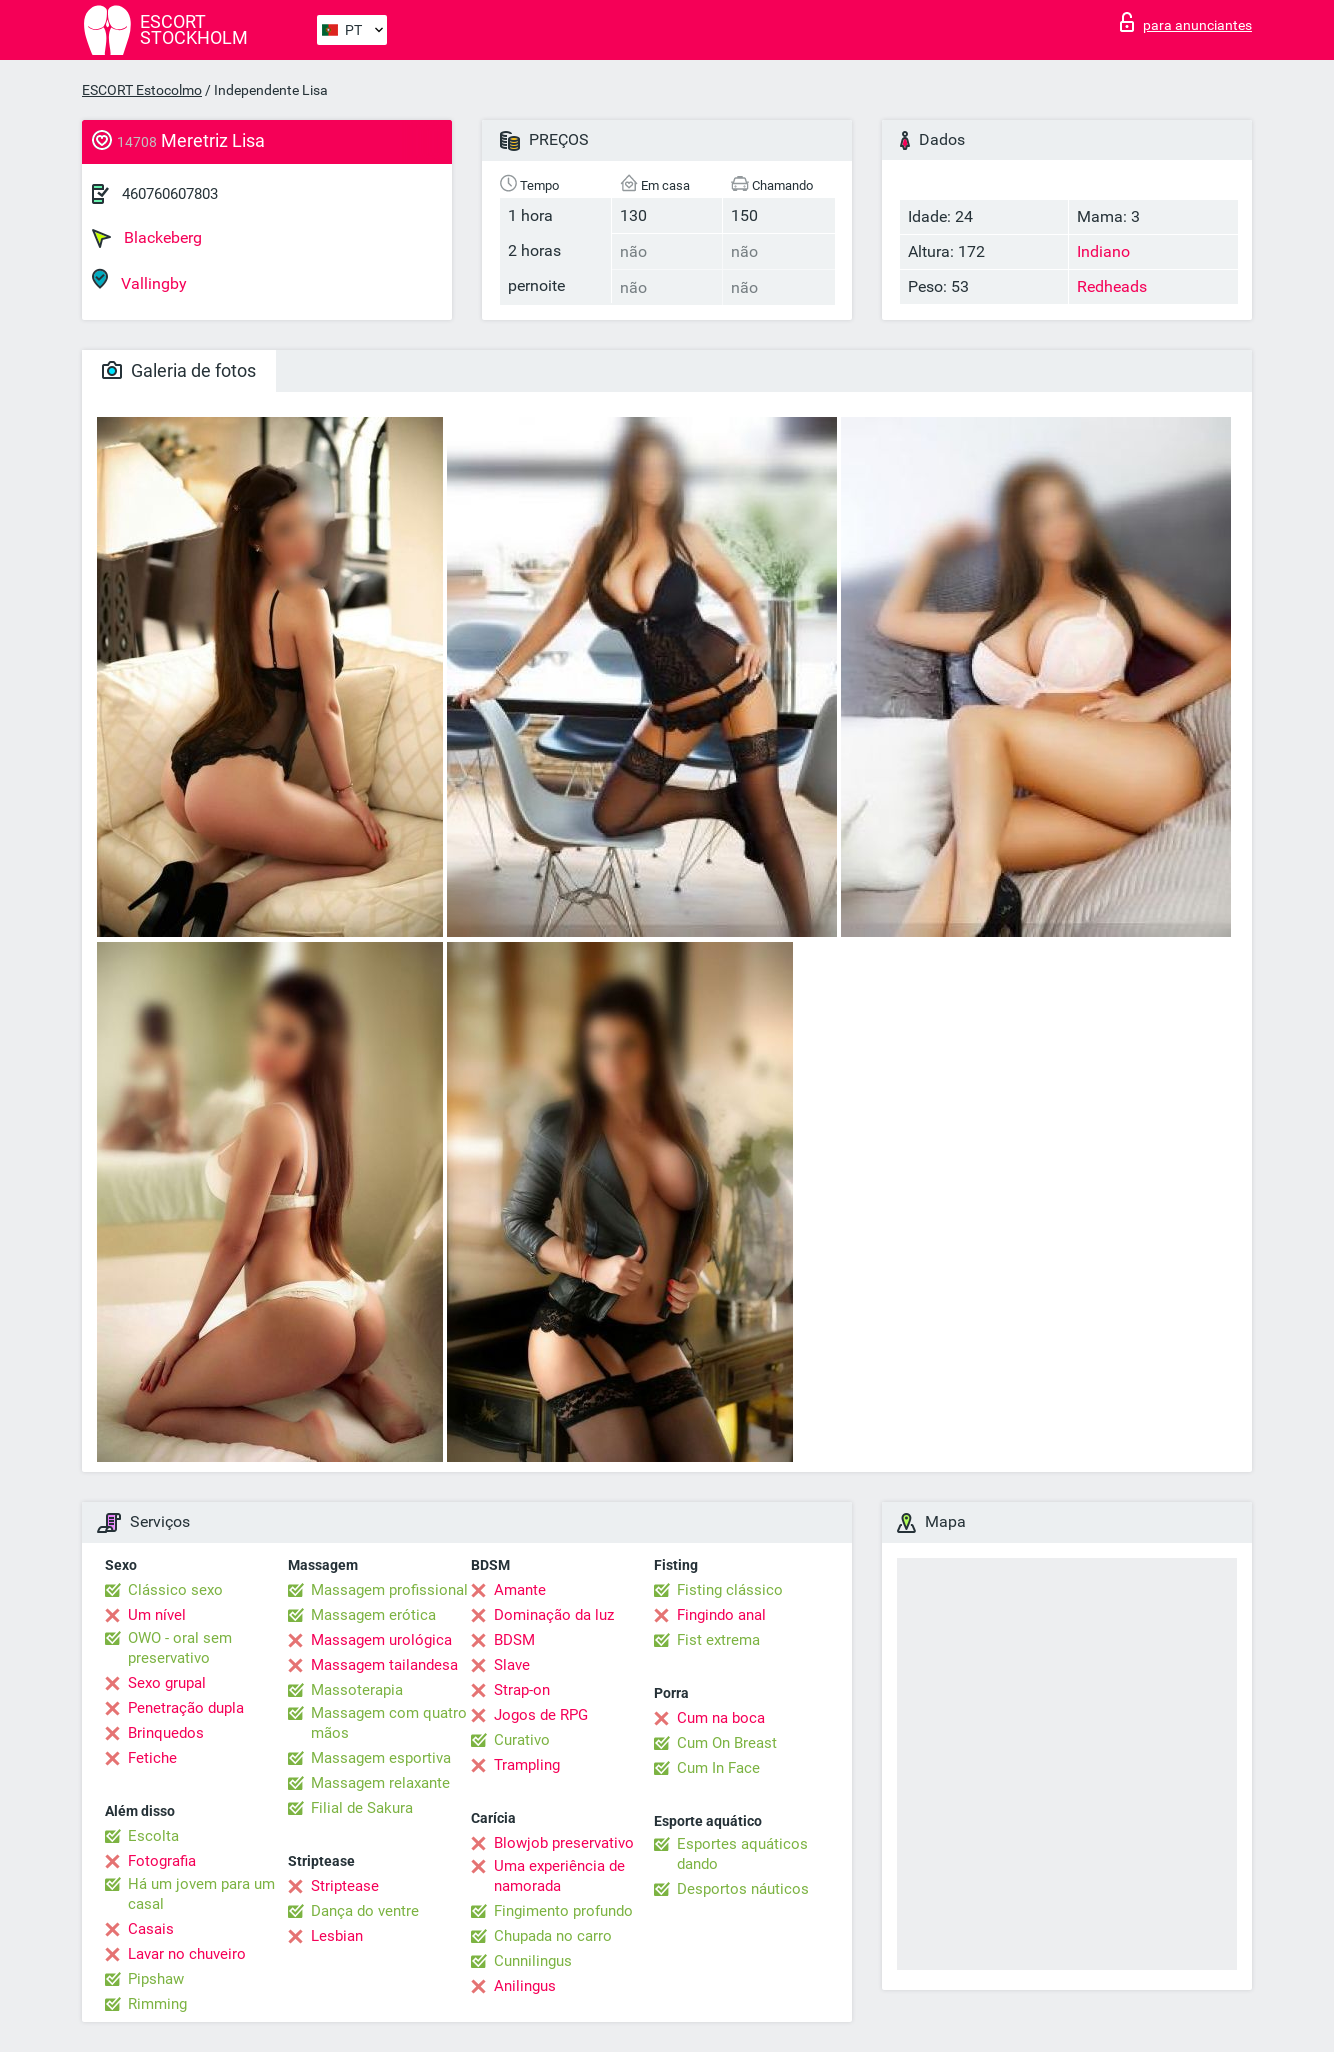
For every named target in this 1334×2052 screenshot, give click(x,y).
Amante (520, 1590)
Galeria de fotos (179, 370)
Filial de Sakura (362, 1808)
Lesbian (337, 1936)
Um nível (157, 1615)
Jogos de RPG (541, 1715)
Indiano (1103, 251)
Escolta (153, 1836)
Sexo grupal (167, 1683)
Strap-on (522, 1690)
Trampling (527, 1765)
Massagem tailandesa (384, 1665)
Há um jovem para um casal (201, 1894)
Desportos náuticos (743, 1889)
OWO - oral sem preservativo (180, 1648)
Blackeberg (147, 238)
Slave (512, 1665)
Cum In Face (718, 1768)
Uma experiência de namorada (559, 1876)
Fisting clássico (730, 1590)
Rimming (157, 2004)
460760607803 (170, 194)
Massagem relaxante (380, 1783)
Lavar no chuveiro (187, 1954)
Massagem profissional (389, 1590)
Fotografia (162, 1861)
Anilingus (525, 1986)
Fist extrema (718, 1640)
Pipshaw (156, 1979)
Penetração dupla (186, 1708)
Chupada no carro (553, 1936)
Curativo (522, 1740)
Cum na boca (721, 1718)
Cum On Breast (727, 1743)
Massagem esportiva (381, 1758)
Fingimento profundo (563, 1911)
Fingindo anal (721, 1615)
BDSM (514, 1640)
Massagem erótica (373, 1615)
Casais (151, 1929)
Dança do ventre (365, 1911)
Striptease (345, 1886)
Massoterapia (357, 1690)
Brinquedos (166, 1733)
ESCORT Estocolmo (142, 90)
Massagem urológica (381, 1640)
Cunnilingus (533, 1961)
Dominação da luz (554, 1615)
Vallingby (139, 280)
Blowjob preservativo (564, 1843)
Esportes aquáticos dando (742, 1854)
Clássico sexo (175, 1590)
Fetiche (152, 1758)
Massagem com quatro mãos (389, 1723)
